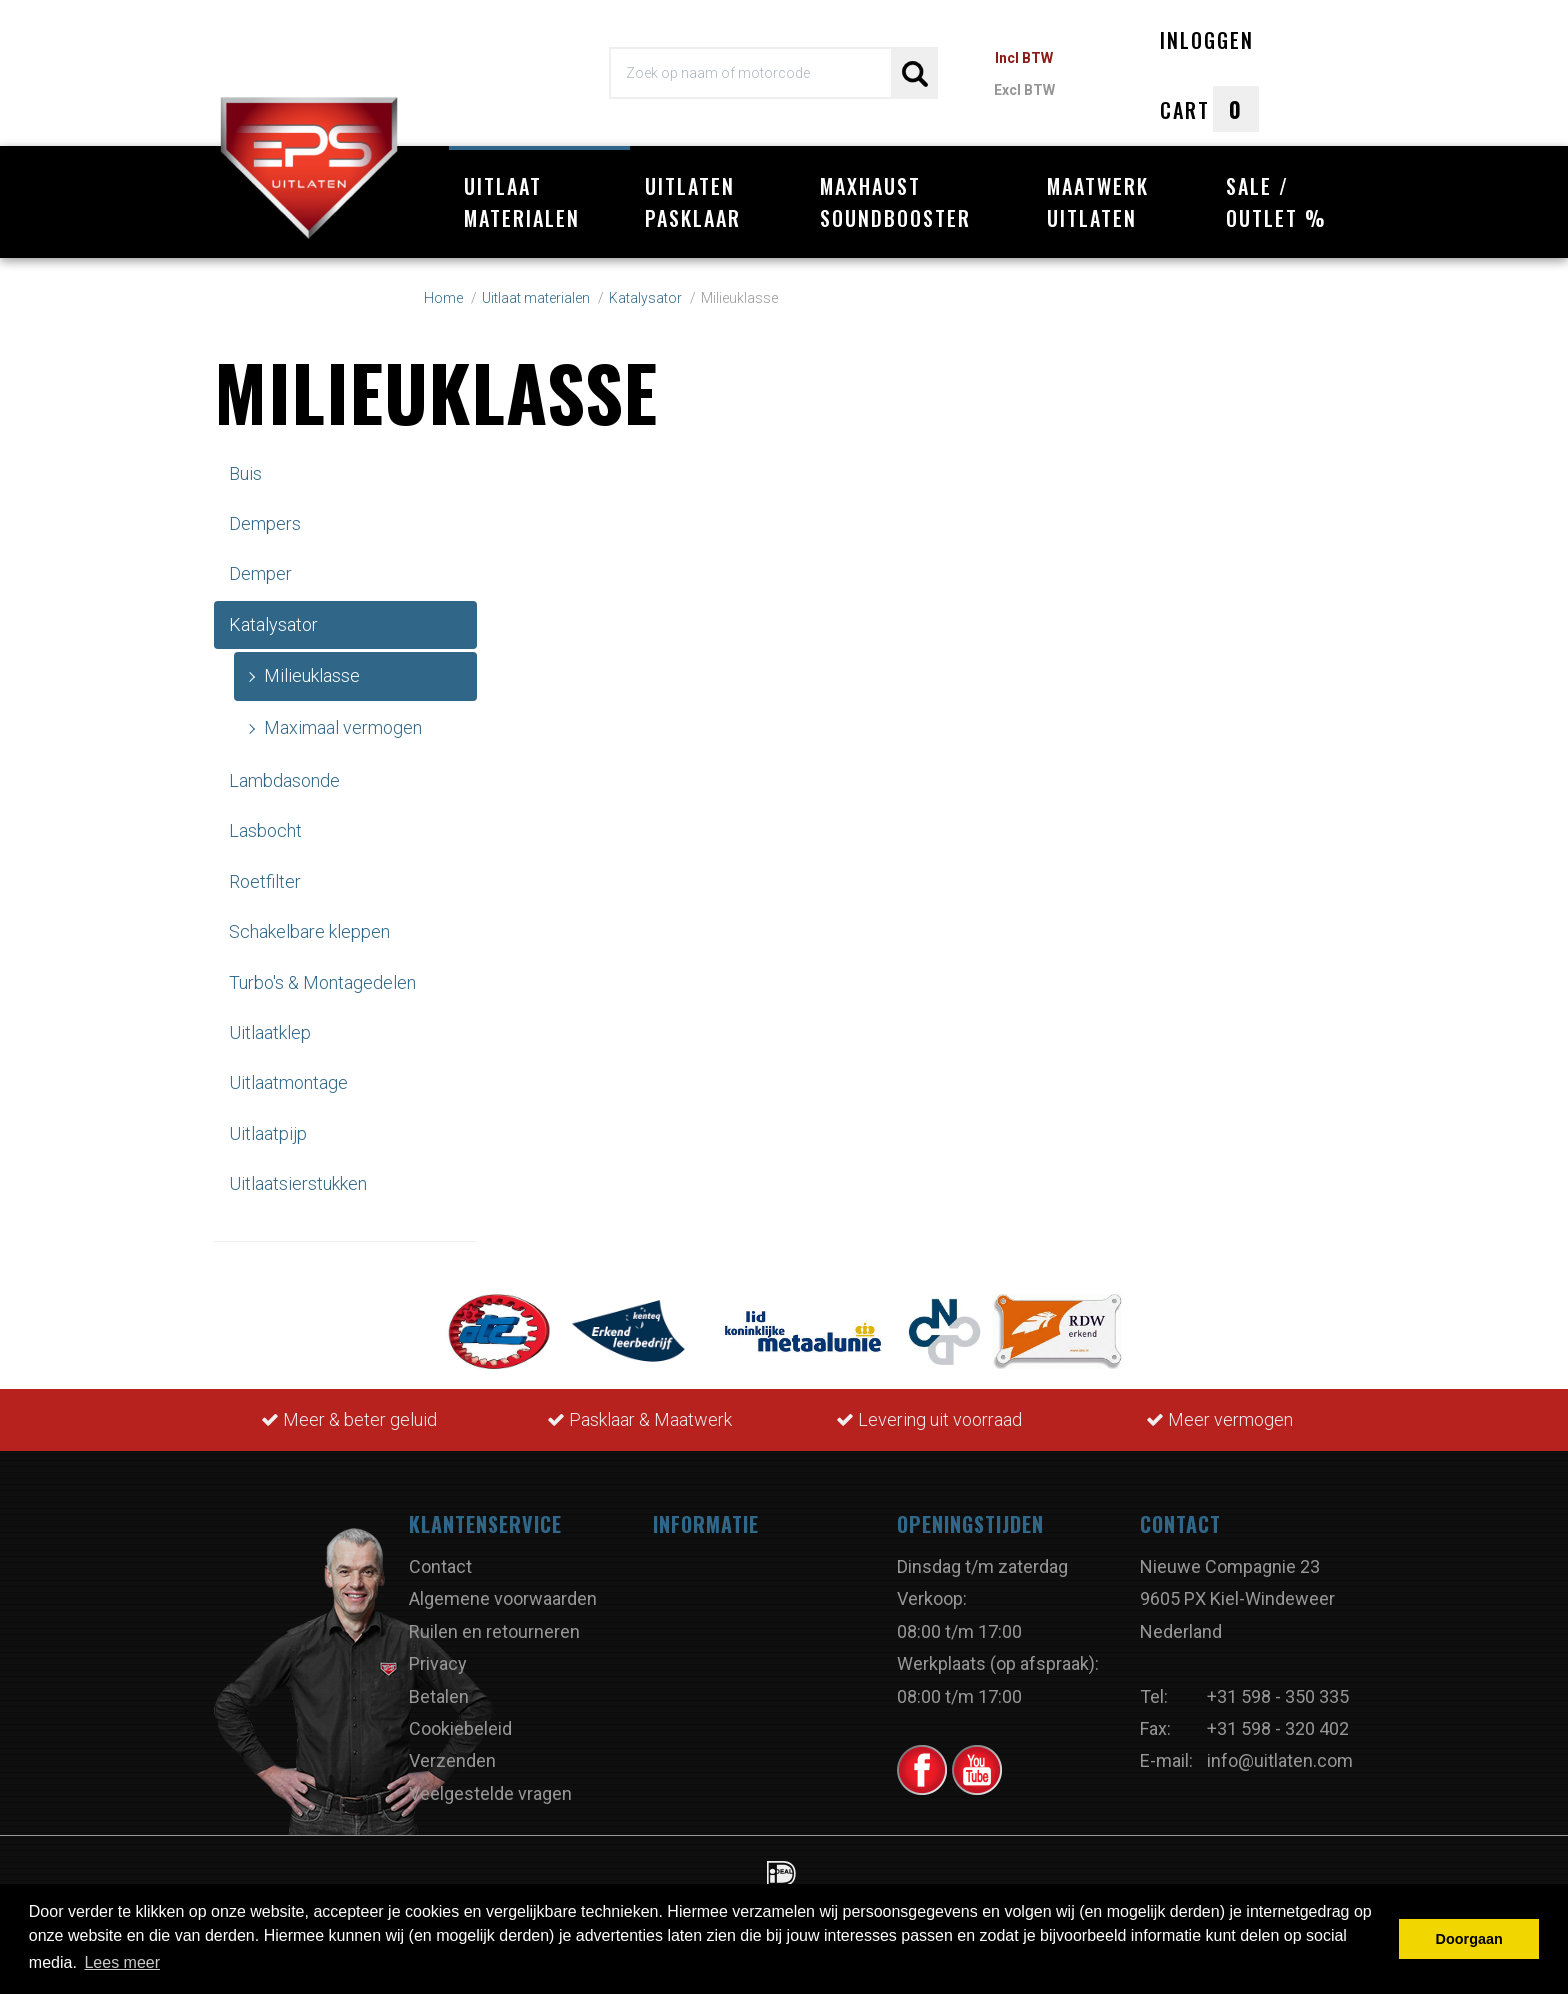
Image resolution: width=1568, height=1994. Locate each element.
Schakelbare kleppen (309, 931)
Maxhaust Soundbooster (895, 202)
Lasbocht (265, 830)
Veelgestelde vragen (490, 1793)
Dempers (265, 523)
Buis (245, 473)
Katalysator (273, 624)
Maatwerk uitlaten (1098, 202)
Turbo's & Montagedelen (322, 982)
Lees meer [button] (122, 1962)
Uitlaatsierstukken (298, 1183)
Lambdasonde (284, 780)
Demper (260, 573)
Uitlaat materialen (522, 202)
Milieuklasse (312, 675)
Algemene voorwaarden (503, 1598)
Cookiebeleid (460, 1728)
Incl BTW (1024, 58)
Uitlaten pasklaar (693, 202)
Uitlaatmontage (288, 1082)
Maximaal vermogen (343, 727)
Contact (440, 1566)
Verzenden (452, 1760)
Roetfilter (265, 881)
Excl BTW (1024, 90)
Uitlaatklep (270, 1032)
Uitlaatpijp (268, 1133)
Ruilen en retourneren (494, 1631)
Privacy (438, 1663)
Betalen (439, 1696)
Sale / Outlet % (1276, 202)
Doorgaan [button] (1469, 1939)
